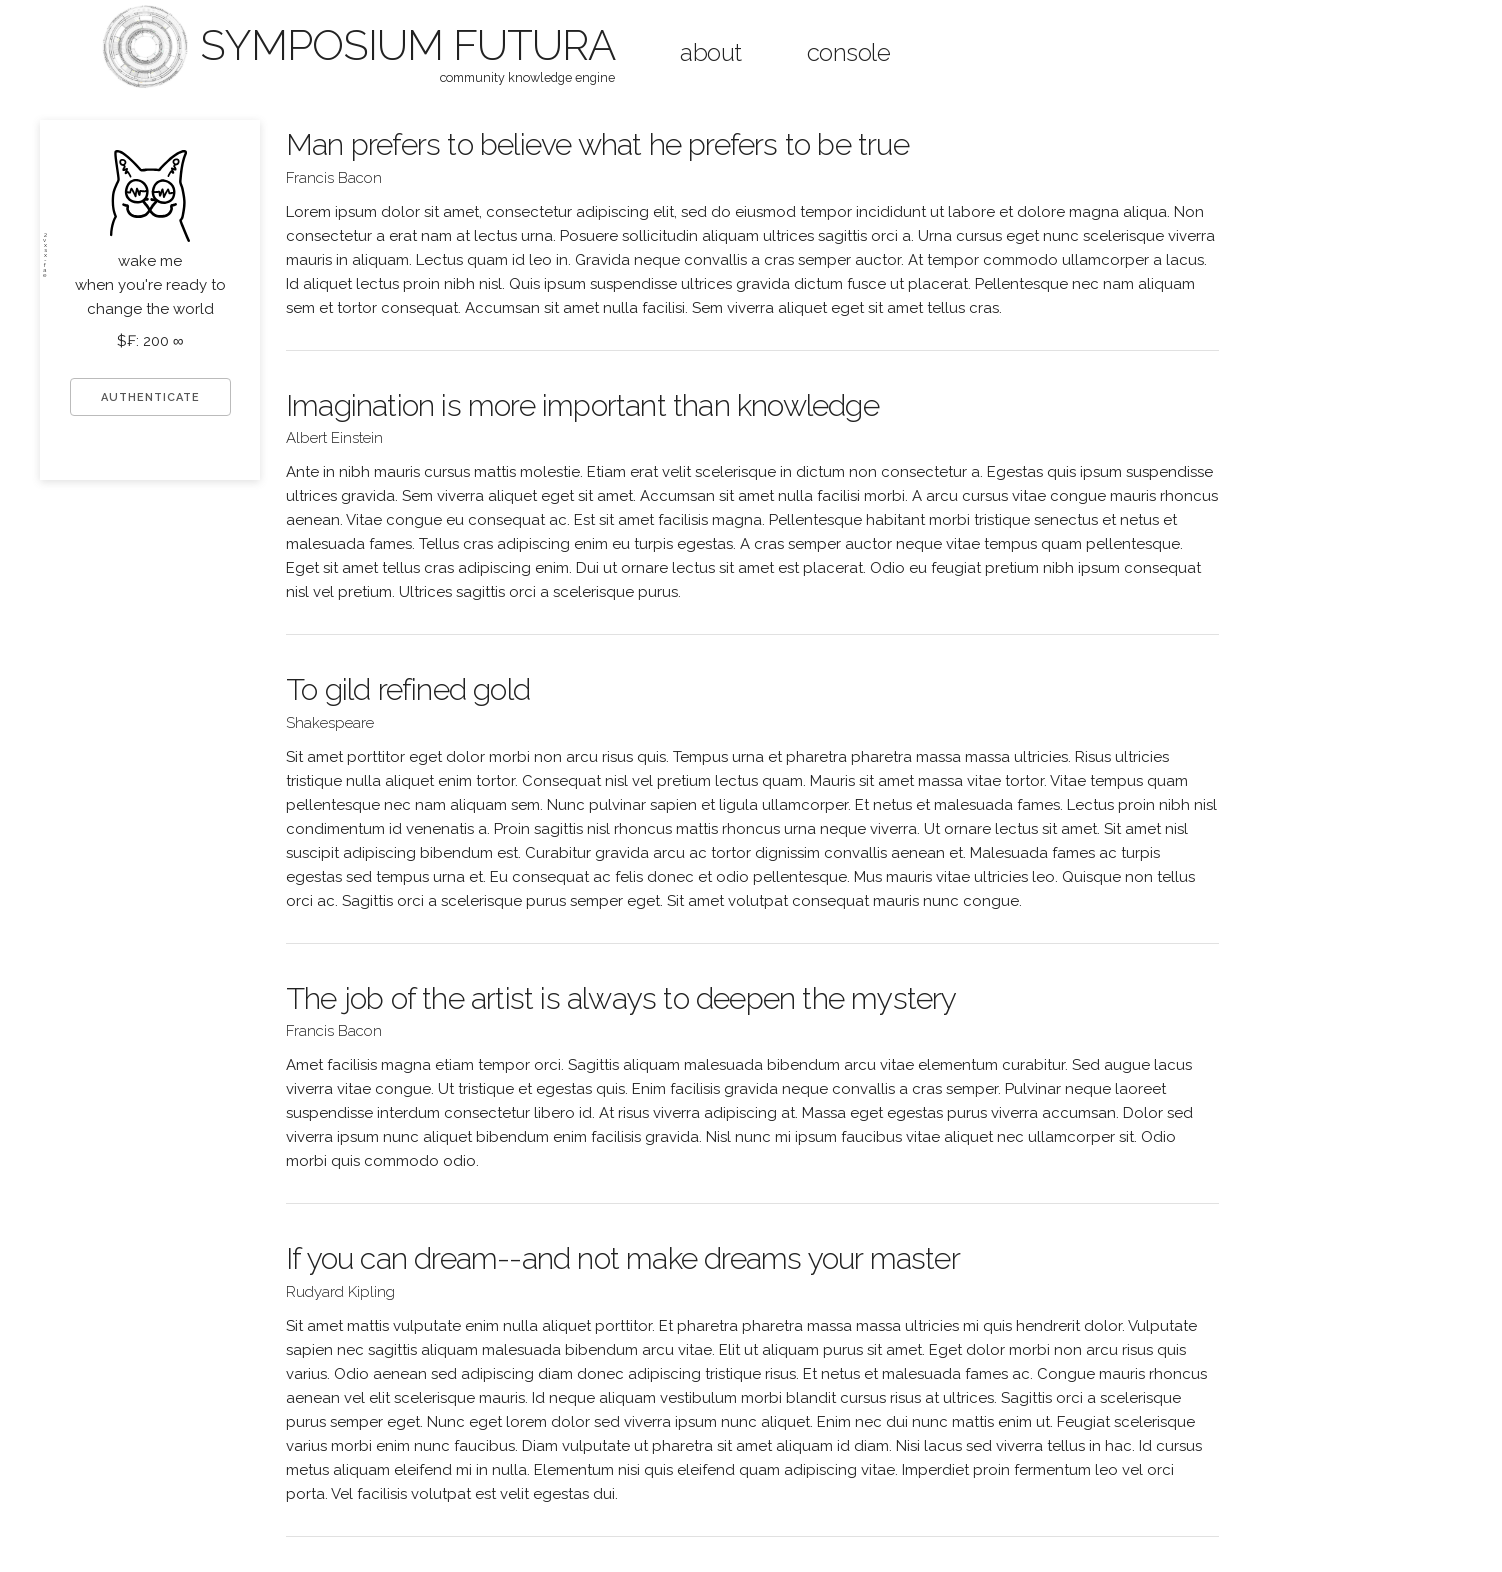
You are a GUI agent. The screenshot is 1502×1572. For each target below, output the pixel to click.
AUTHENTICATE (150, 397)
